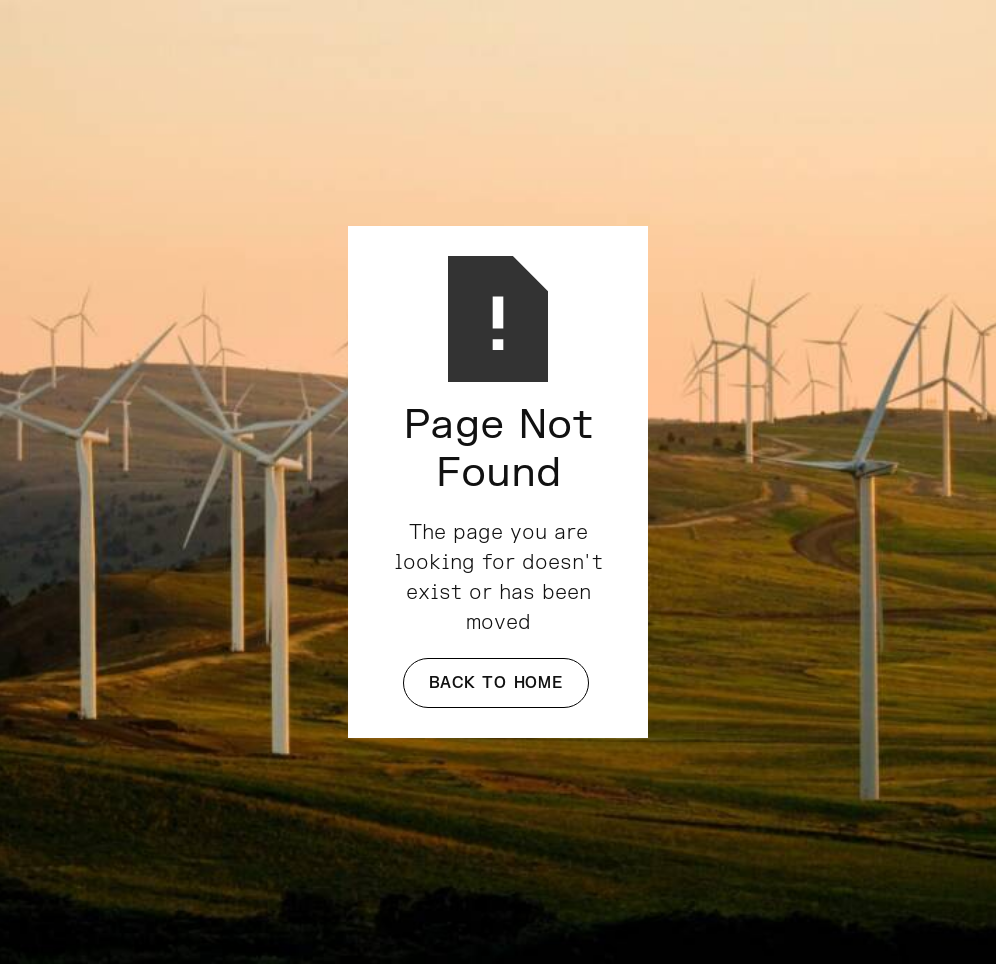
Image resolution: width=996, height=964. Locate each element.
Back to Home (496, 683)
